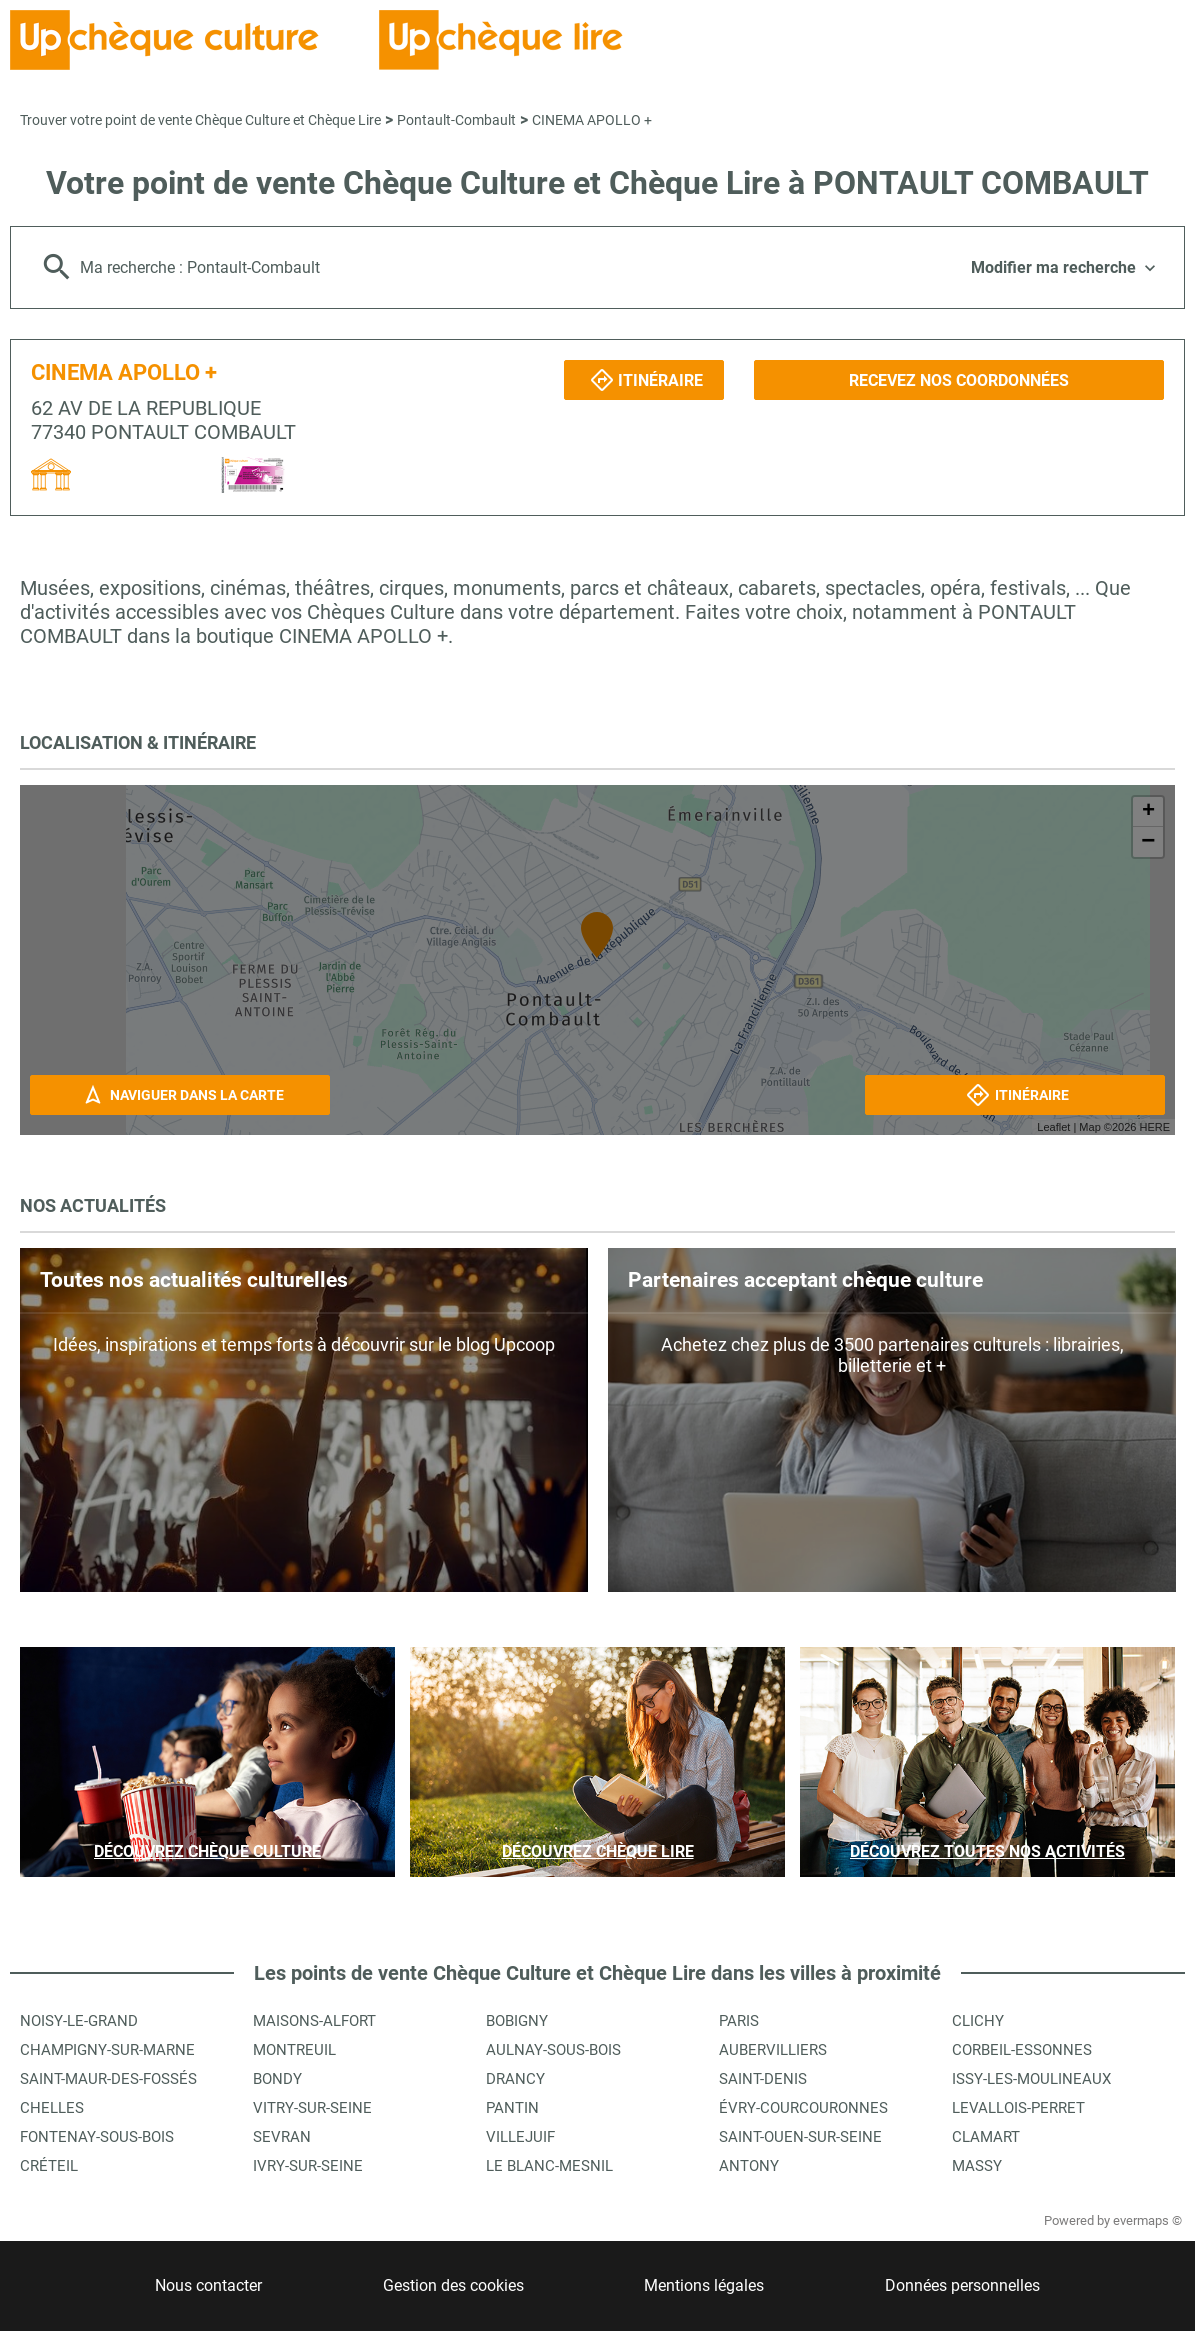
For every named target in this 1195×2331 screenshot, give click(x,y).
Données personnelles (962, 2285)
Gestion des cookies (453, 2285)
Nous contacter (208, 2285)
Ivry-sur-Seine (308, 2166)
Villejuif (520, 2137)
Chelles (52, 2108)
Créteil (49, 2166)
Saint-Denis (763, 2079)
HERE (1154, 1127)
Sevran (282, 2137)
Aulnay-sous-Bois (553, 2050)
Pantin (512, 2108)
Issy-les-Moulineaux (1031, 2079)
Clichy (978, 2021)
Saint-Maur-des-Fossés (108, 2079)
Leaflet (1053, 1127)
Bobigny (517, 2021)
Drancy (515, 2079)
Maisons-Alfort (314, 2021)
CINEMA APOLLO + (592, 120)
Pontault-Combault (456, 120)
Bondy (277, 2079)
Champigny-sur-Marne (107, 2050)
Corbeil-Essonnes (1022, 2050)
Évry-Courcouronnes (803, 2108)
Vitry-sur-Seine (312, 2108)
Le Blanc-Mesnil (549, 2166)
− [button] (1148, 842)
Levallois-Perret (1018, 2108)
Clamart (986, 2137)
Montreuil (294, 2050)
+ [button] (1148, 812)
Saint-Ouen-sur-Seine (800, 2137)
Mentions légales (704, 2285)
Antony (749, 2166)
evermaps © (1147, 2220)
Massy (977, 2166)
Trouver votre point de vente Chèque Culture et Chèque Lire (200, 120)
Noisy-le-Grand (79, 2021)
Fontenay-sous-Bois (97, 2137)
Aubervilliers (773, 2050)
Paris (739, 2021)
